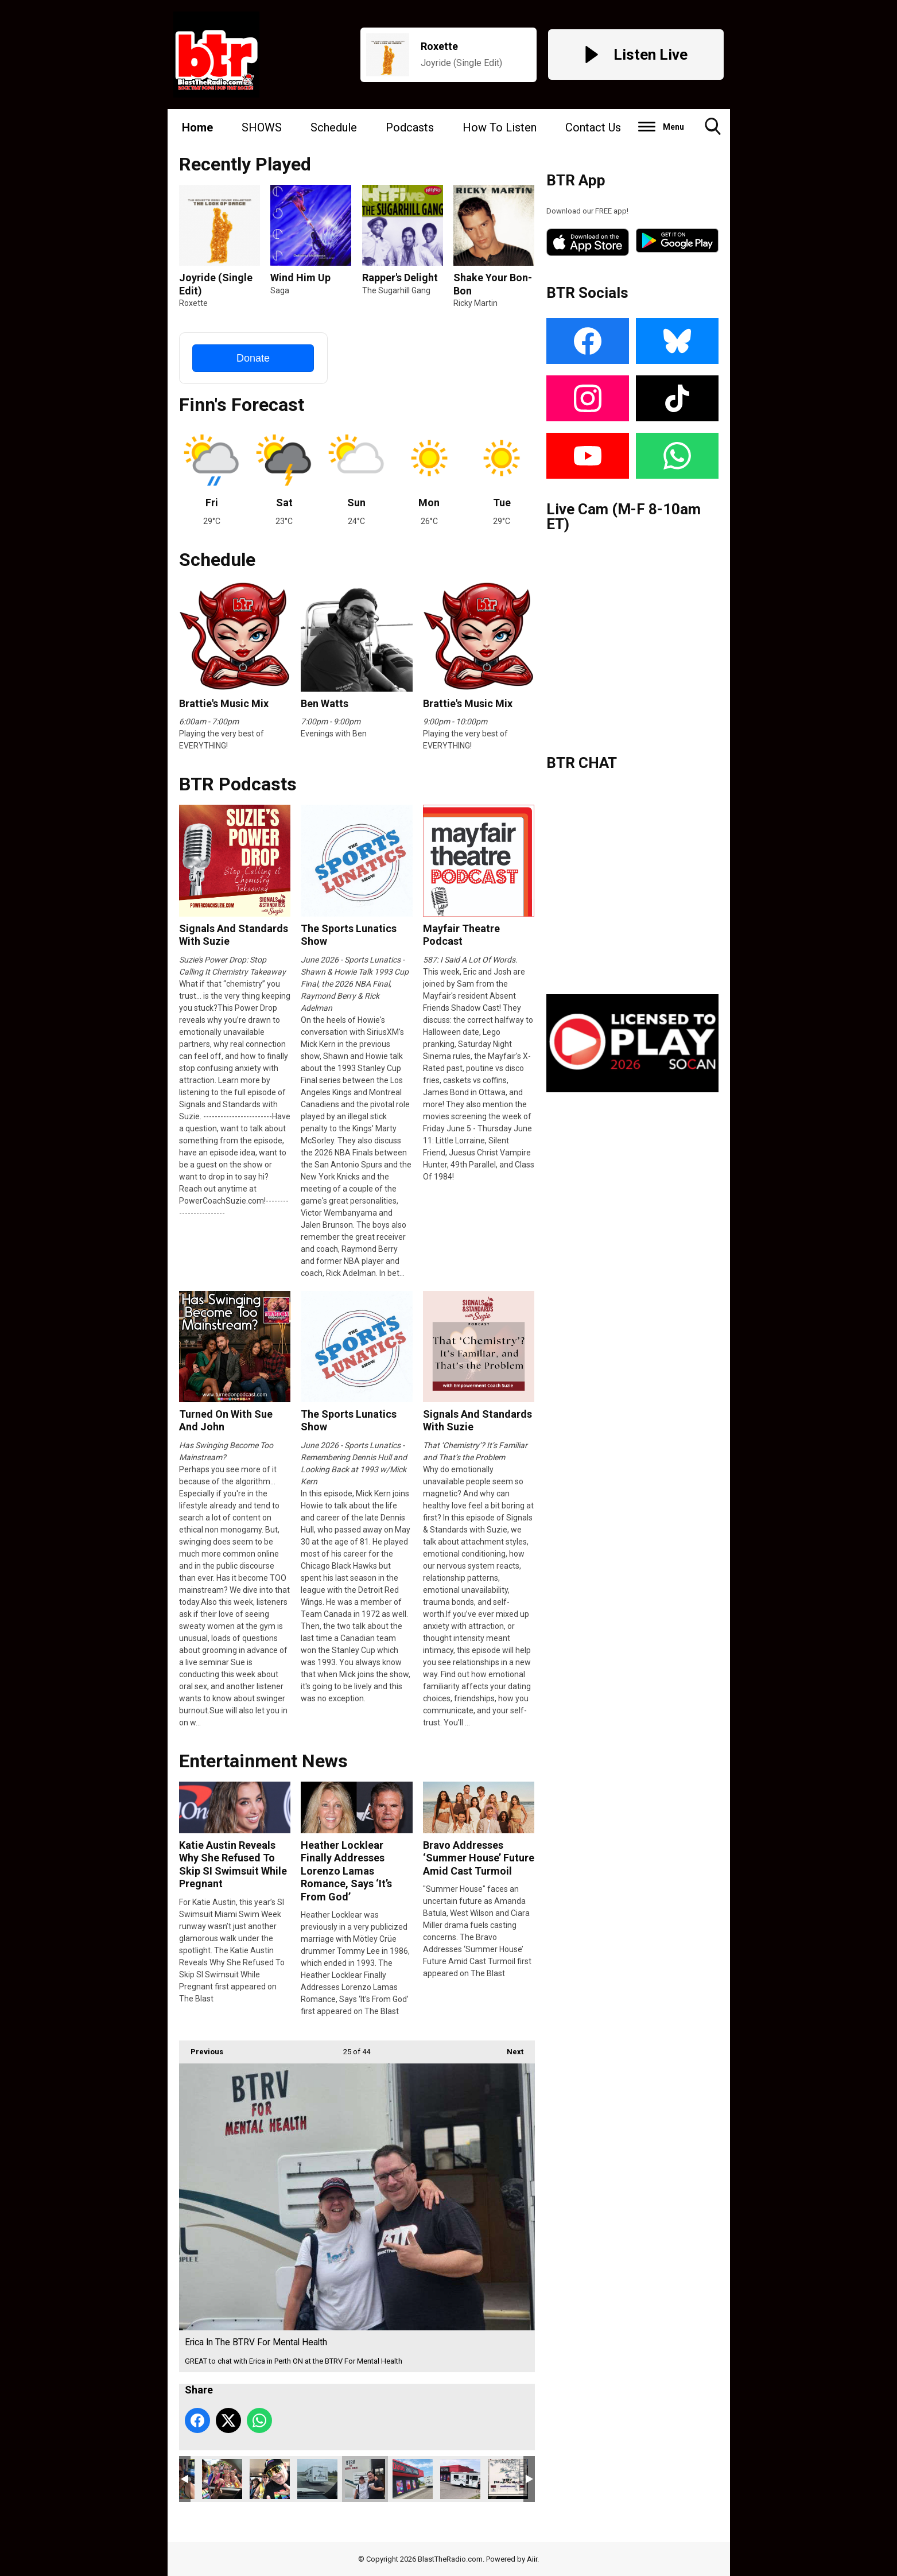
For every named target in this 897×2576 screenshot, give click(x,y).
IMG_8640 (270, 2479)
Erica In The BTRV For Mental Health (365, 2479)
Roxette (193, 303)
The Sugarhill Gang (396, 290)
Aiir (532, 2559)
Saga (279, 290)
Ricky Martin (475, 303)
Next (509, 2048)
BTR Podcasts (238, 784)
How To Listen (500, 127)
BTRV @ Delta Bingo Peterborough (460, 2479)
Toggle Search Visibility (713, 130)
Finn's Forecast (241, 405)
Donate (253, 358)
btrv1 (508, 2479)
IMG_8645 (222, 2479)
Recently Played (245, 164)
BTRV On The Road (317, 2479)
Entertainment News (263, 1761)
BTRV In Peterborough (413, 2479)
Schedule (333, 127)
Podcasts (410, 127)
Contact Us (593, 127)
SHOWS (262, 127)
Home (197, 127)
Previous (201, 2048)
